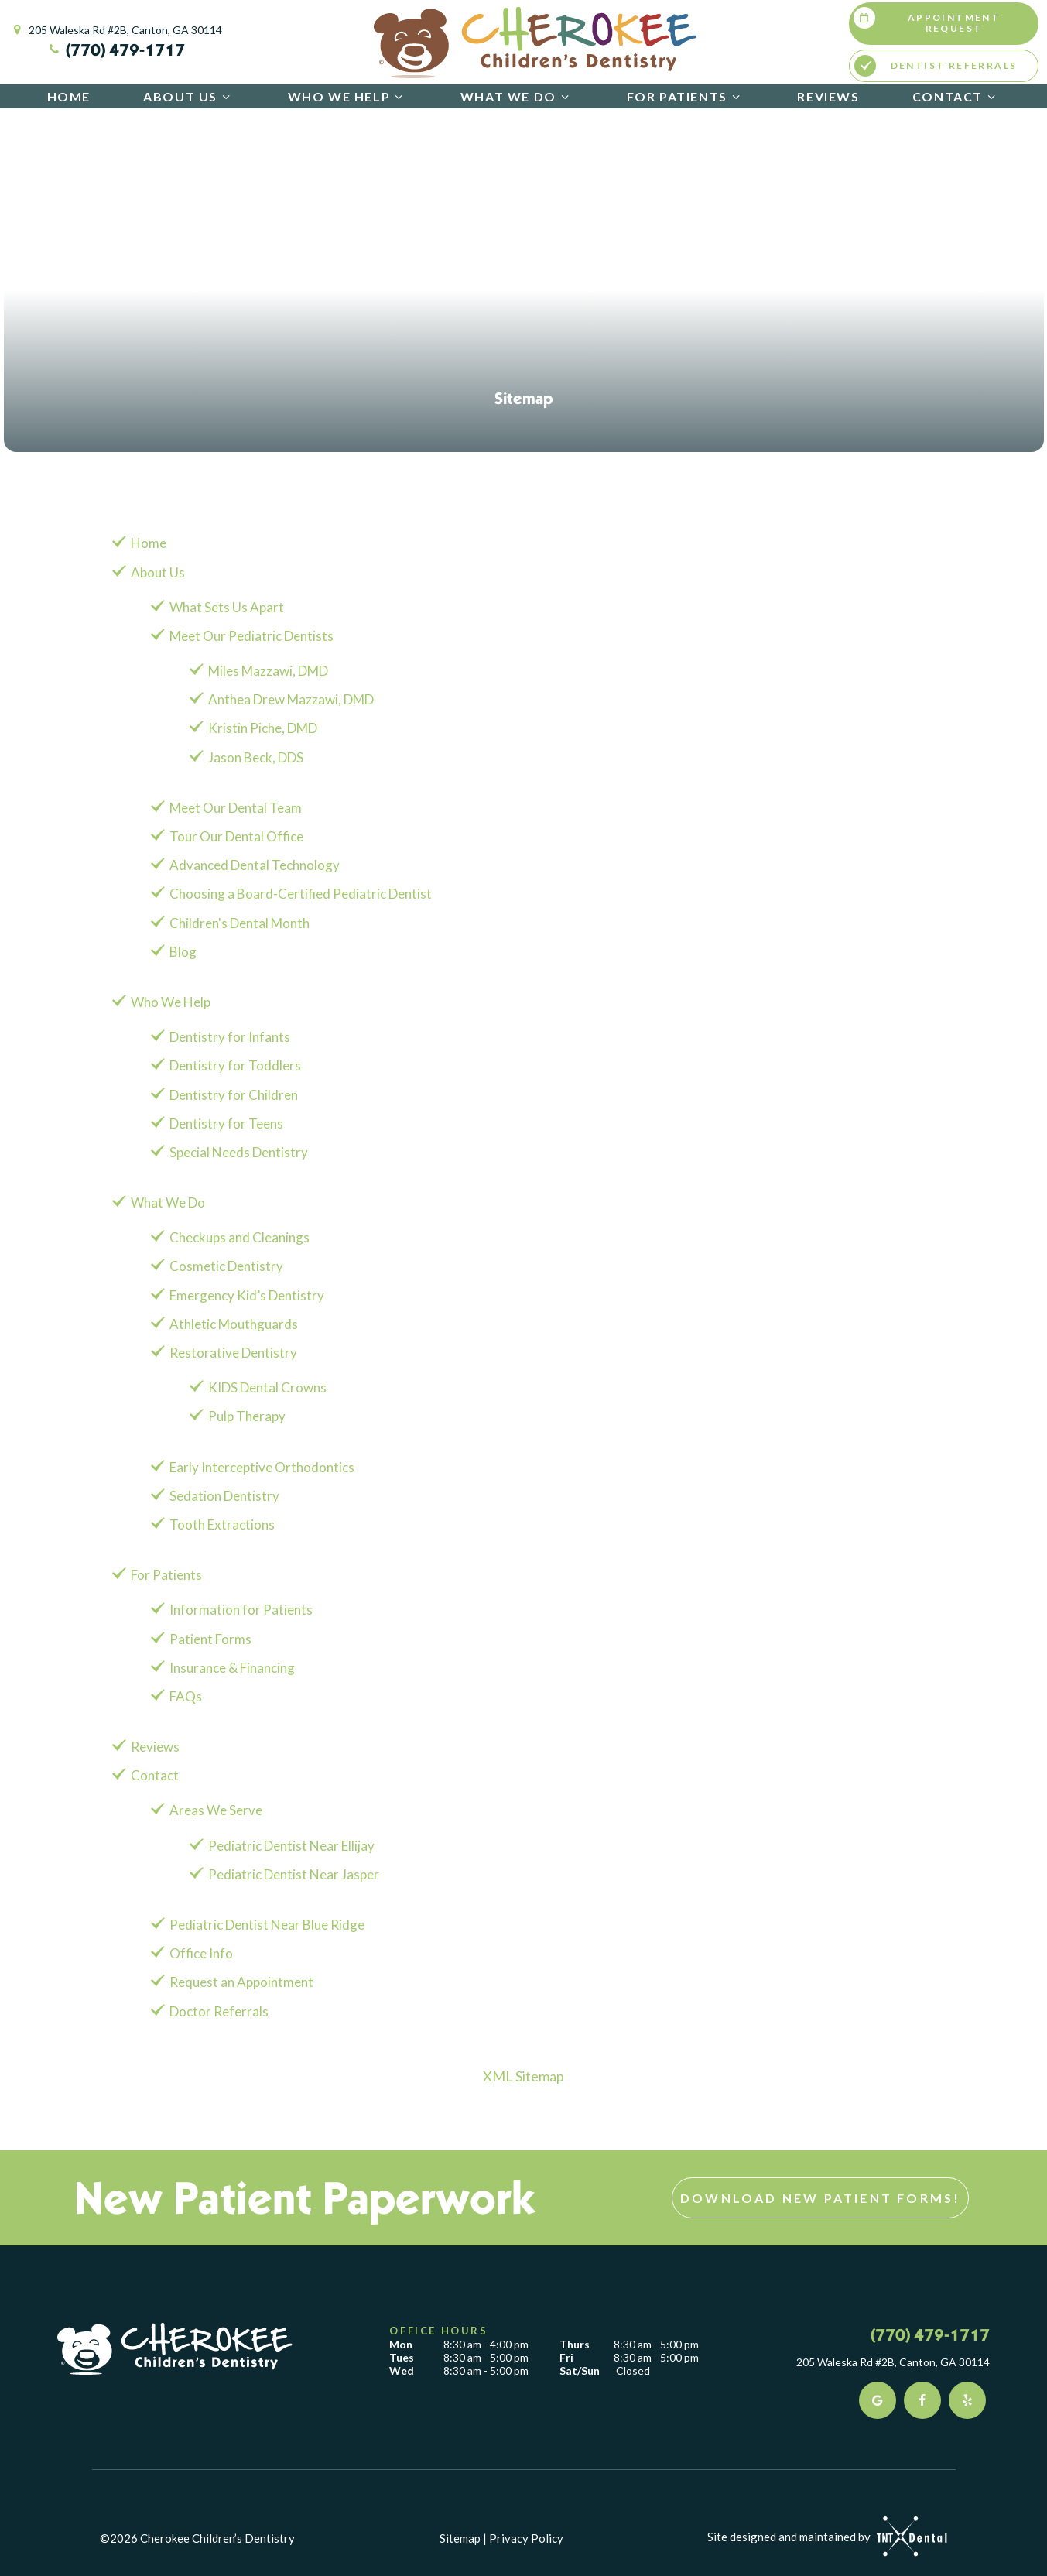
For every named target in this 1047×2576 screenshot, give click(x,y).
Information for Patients (241, 1609)
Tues (401, 2358)
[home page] (535, 42)
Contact (956, 96)
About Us (188, 96)
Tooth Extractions (222, 1524)
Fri (566, 2358)
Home (69, 96)
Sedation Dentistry (224, 1496)
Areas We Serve (215, 1810)
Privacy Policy (526, 2538)
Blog (183, 952)
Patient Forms (210, 1639)
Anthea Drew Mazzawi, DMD (291, 699)
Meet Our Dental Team (235, 808)
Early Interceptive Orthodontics (261, 1467)
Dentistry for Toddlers (235, 1065)
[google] (877, 2400)
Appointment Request (927, 20)
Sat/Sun (579, 2371)
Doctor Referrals (219, 2011)
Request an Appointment (241, 1982)
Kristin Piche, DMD (262, 728)
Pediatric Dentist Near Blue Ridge (266, 1925)
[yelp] (967, 2400)
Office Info (201, 1953)
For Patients (686, 96)
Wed (401, 2371)
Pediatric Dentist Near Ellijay (291, 1846)
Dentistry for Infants (229, 1037)
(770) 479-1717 (115, 49)
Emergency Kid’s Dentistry (246, 1295)
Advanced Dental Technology (254, 865)
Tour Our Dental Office (236, 836)
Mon (400, 2344)
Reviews (828, 96)
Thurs (574, 2344)
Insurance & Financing (232, 1668)
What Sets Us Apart (226, 607)
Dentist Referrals (936, 66)
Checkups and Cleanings (239, 1237)
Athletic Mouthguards (233, 1324)
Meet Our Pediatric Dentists (251, 636)
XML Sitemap (523, 2075)
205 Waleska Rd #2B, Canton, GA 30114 (115, 30)
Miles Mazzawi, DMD (268, 671)
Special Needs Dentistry (238, 1152)
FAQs (185, 1696)
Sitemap (460, 2538)
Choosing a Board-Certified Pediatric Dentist (300, 894)
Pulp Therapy (247, 1416)
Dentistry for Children (233, 1095)
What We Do (516, 96)
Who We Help (348, 96)
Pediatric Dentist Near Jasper (293, 1874)
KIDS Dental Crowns (267, 1387)
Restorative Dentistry (233, 1353)
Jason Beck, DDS (255, 757)
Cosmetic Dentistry (226, 1266)
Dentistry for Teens (226, 1123)
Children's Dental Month (239, 923)
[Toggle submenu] (225, 96)
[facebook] (922, 2400)
